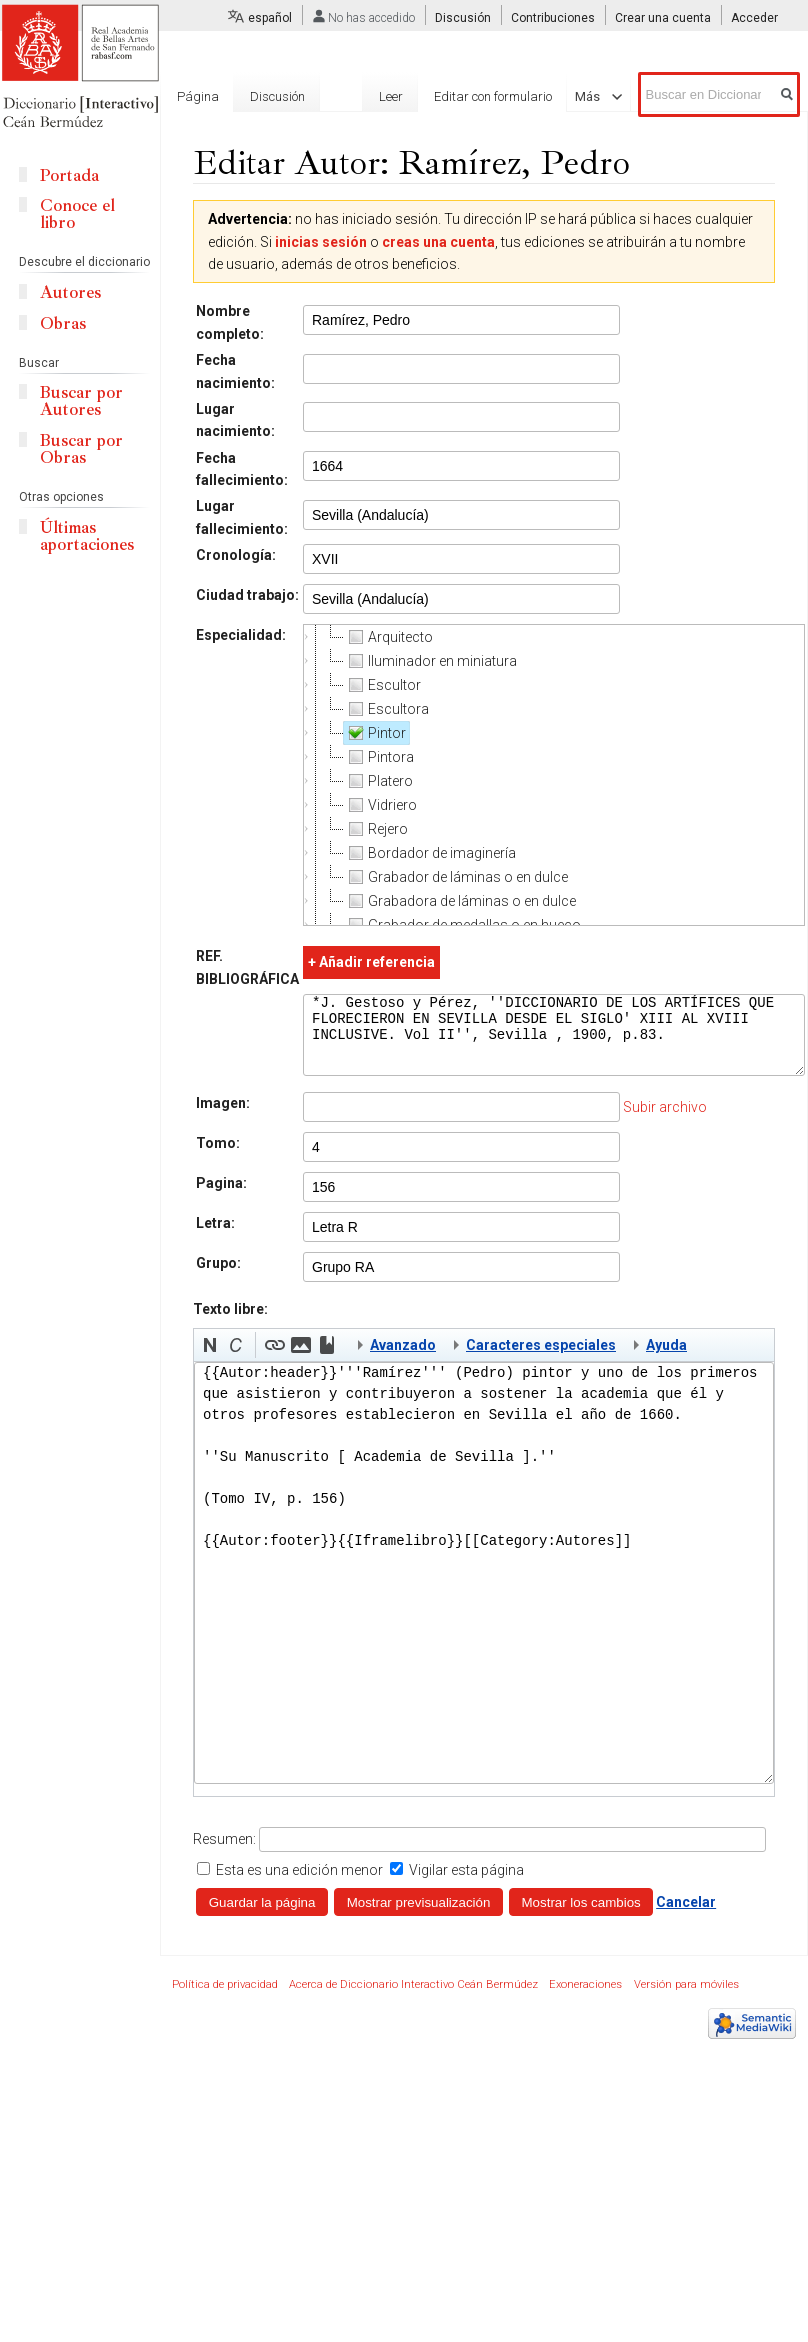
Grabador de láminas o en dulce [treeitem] (456, 877)
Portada (69, 175)
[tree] (554, 775)
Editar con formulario (459, 96)
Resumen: (224, 1854)
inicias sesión (321, 242)
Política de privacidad (225, 1999)
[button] (210, 1360)
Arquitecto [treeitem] (388, 637)
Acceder (754, 18)
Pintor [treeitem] (375, 733)
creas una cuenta (438, 242)
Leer (357, 96)
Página (198, 96)
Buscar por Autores (81, 401)
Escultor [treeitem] (382, 685)
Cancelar (686, 1917)
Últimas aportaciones (87, 536)
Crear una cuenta (663, 18)
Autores (70, 292)
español (270, 18)
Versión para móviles (686, 1999)
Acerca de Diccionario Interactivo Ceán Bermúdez (413, 1999)
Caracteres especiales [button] (541, 1360)
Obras (63, 323)
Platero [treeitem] (378, 781)
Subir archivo (665, 1122)
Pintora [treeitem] (379, 757)
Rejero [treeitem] (376, 829)
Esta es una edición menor (299, 1885)
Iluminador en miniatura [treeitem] (430, 661)
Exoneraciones (585, 1999)
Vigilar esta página (466, 1885)
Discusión (463, 18)
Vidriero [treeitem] (380, 805)
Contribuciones (553, 18)
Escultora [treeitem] (386, 709)
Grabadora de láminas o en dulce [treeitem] (460, 901)
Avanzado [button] (403, 1360)
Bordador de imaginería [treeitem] (430, 853)
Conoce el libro (77, 214)
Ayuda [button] (666, 1360)
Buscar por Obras (81, 449)
